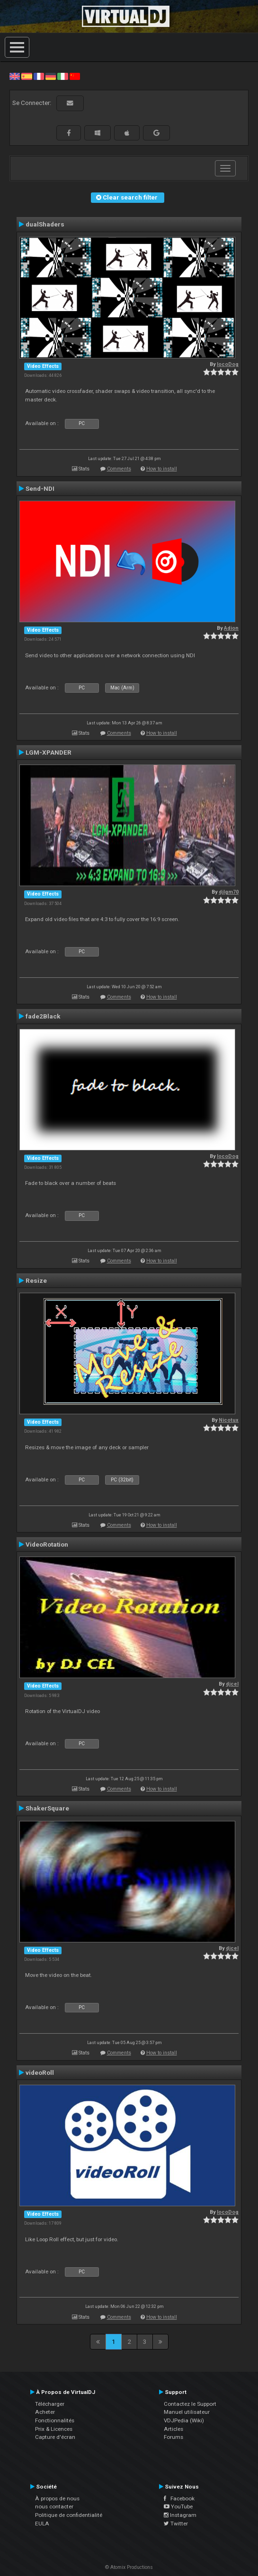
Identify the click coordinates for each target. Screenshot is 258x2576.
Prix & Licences (53, 2429)
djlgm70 (229, 892)
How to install (161, 469)
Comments (119, 469)
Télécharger (49, 2404)
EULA (42, 2523)
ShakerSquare (47, 1808)
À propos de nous (57, 2498)
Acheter (45, 2412)
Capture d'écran (55, 2437)
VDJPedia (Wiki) (184, 2420)
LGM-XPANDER (48, 752)
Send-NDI (40, 488)
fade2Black (43, 1016)
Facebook (179, 2498)
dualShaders (45, 224)
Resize (36, 1280)
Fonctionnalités (54, 2420)
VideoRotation (47, 1544)
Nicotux (229, 1420)
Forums (173, 2437)
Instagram (180, 2515)
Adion (231, 628)
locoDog (228, 364)
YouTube (178, 2506)
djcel (232, 1684)
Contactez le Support (190, 2404)
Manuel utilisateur (187, 2412)
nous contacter (54, 2506)
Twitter (176, 2523)
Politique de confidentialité (68, 2515)
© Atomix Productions (129, 2567)
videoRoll (40, 2072)
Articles (173, 2429)
